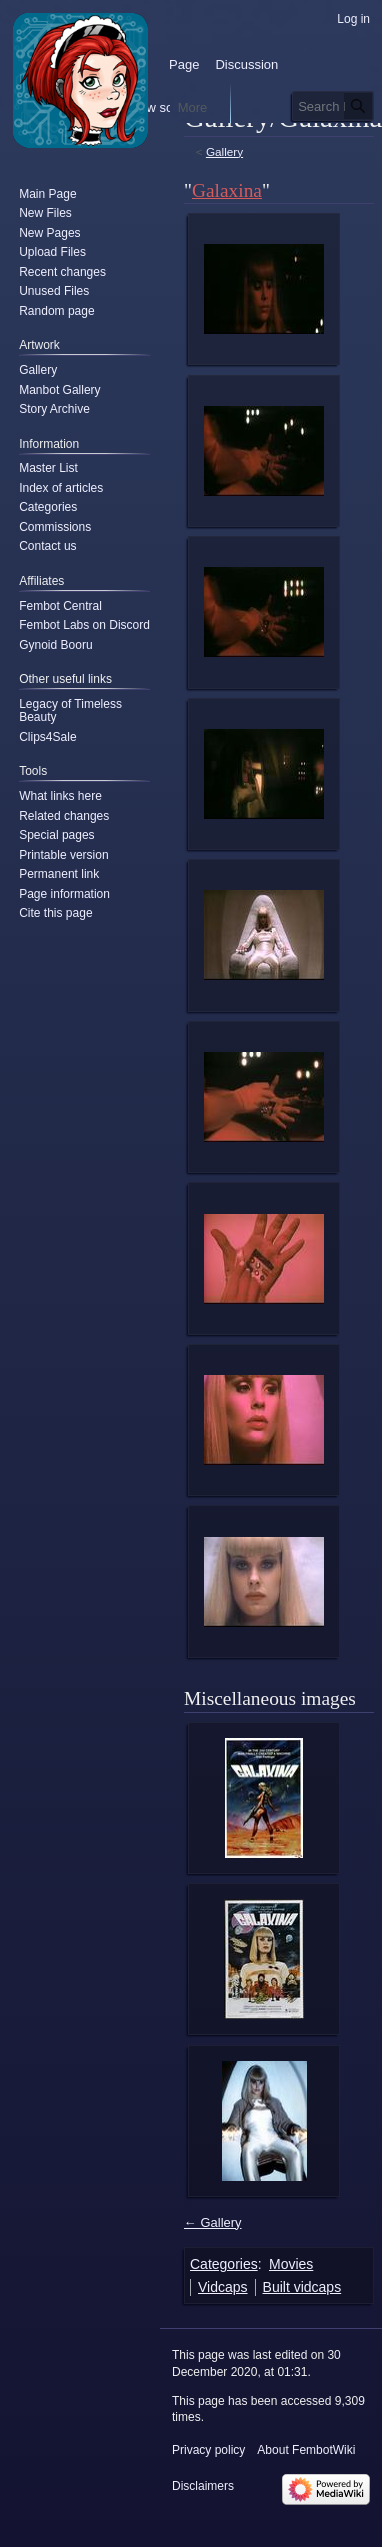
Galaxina (227, 190)
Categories (224, 2264)
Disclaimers (203, 2486)
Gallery (224, 151)
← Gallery (213, 2222)
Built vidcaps (302, 2287)
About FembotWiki (306, 2450)
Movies (291, 2264)
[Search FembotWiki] (333, 106)
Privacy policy (208, 2450)
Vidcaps (223, 2287)
